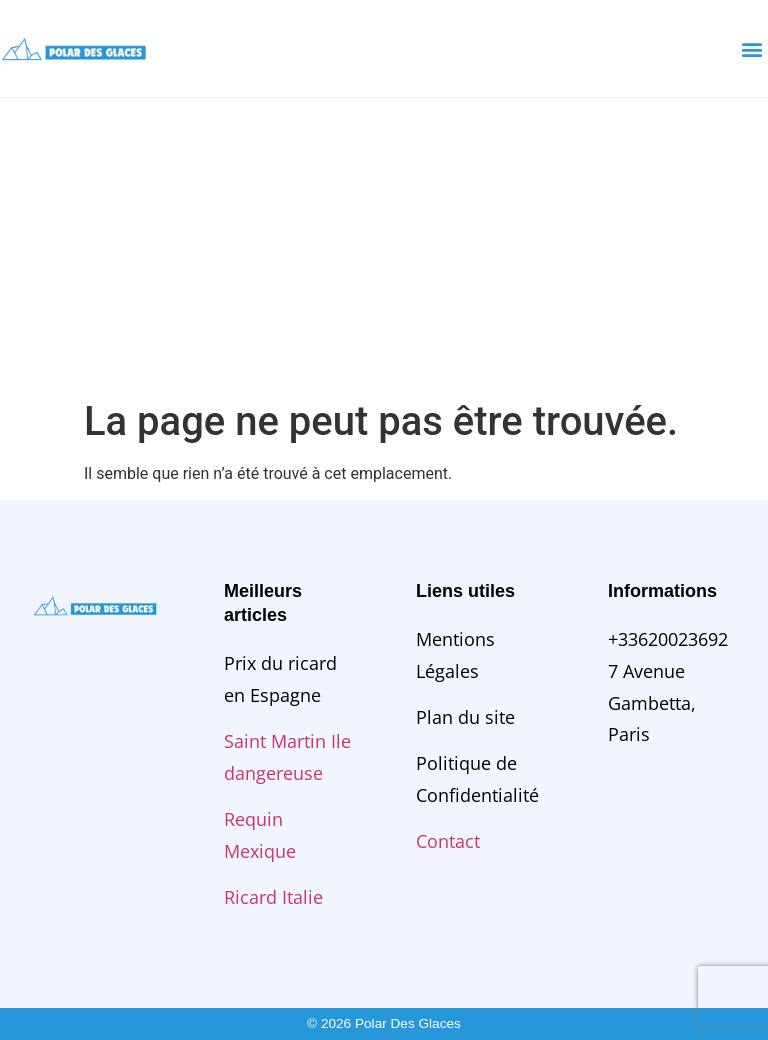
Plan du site (465, 717)
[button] (751, 48)
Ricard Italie (273, 897)
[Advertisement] (384, 248)
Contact (448, 841)
